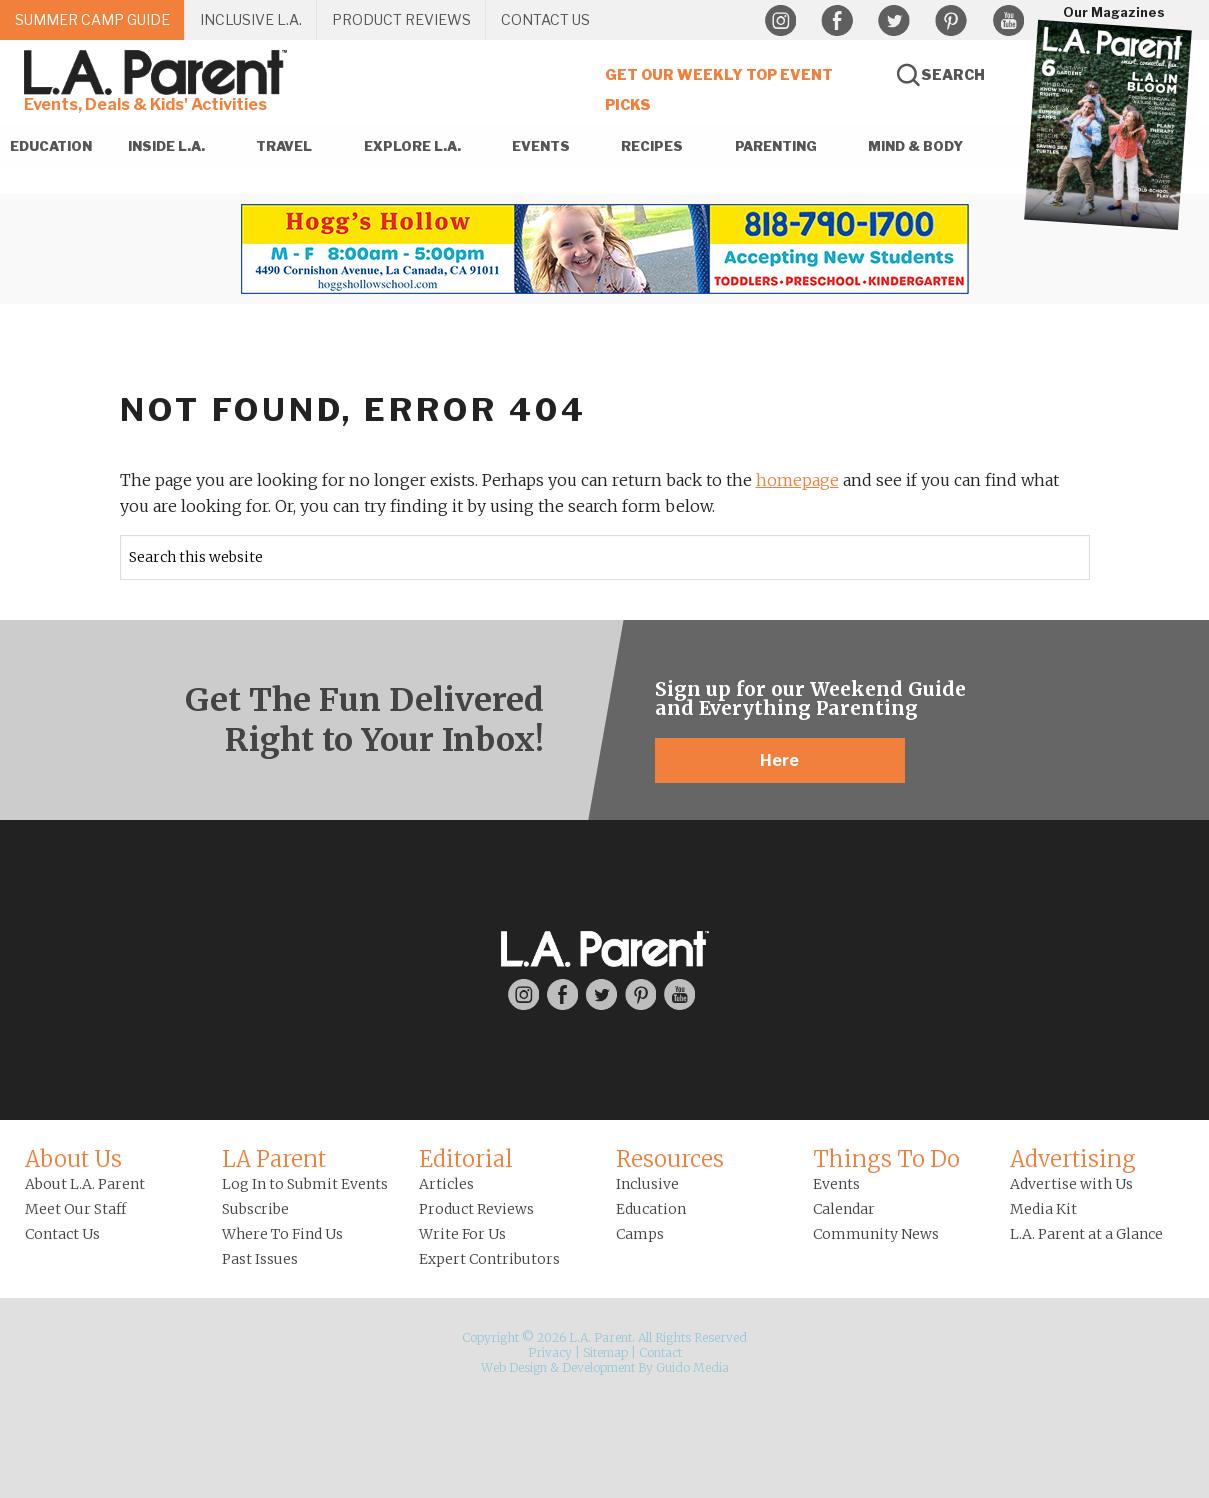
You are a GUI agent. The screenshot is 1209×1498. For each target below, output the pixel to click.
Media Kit (1043, 1209)
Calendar (844, 1209)
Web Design (514, 1367)
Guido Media (692, 1367)
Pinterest (951, 21)
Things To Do (886, 1159)
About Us (73, 1159)
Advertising (1073, 1159)
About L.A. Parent (85, 1184)
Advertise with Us (1071, 1184)
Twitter (894, 21)
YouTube (1008, 21)
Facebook (837, 21)
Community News (876, 1234)
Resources (670, 1159)
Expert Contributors (489, 1259)
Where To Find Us (282, 1234)
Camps (640, 1234)
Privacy (550, 1352)
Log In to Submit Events (305, 1184)
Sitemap (605, 1352)
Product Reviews (476, 1209)
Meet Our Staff (75, 1209)
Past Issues (260, 1259)
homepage (797, 480)
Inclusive (647, 1184)
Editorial (466, 1159)
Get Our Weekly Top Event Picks (719, 89)
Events (836, 1184)
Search (953, 74)
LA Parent (274, 1159)
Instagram (780, 21)
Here (779, 760)
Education (651, 1209)
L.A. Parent (159, 72)
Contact (660, 1352)
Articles (446, 1184)
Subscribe (255, 1209)
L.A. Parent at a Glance (1086, 1234)
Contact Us (62, 1234)
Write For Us (462, 1234)
